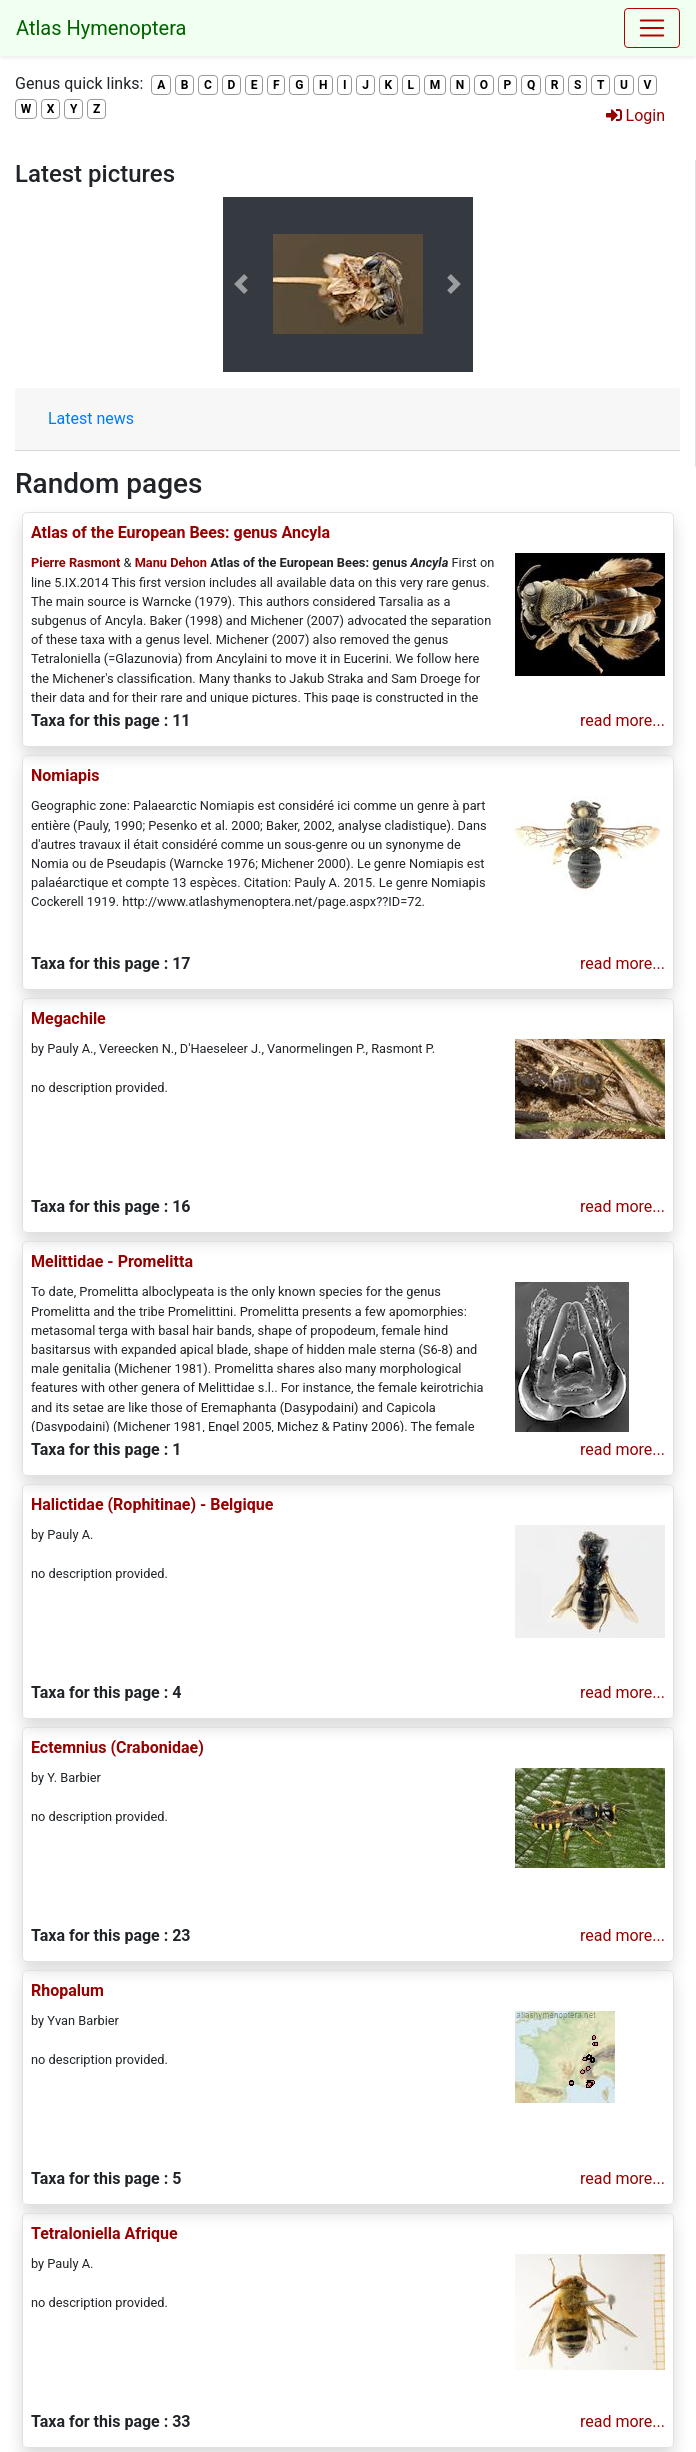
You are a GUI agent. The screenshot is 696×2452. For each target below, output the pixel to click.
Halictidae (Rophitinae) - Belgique (152, 1504)
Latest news (91, 418)
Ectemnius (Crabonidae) (117, 1747)
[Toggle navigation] (652, 28)
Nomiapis (65, 775)
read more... (622, 720)
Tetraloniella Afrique (104, 2233)
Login (635, 115)
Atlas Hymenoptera (101, 28)
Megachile (68, 1018)
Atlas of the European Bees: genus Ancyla (180, 532)
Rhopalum (67, 1990)
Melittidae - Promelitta (112, 1261)
